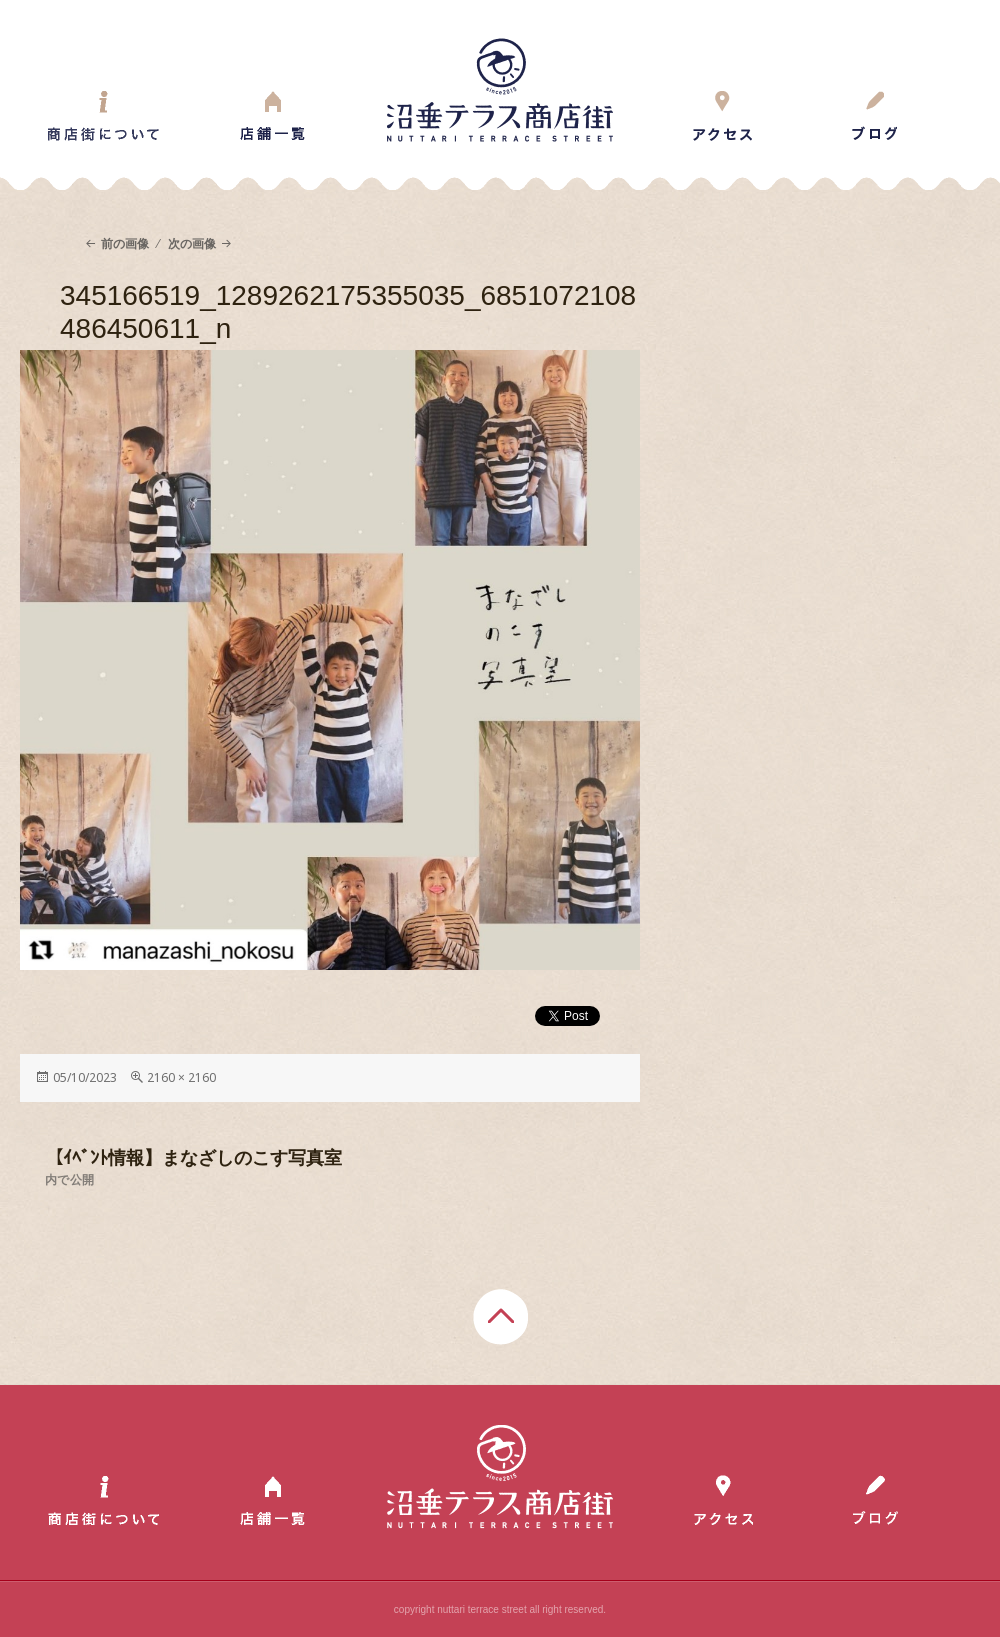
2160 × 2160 (181, 1077)
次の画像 (192, 243)
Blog (874, 116)
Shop (272, 116)
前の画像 (125, 243)
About (103, 116)
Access (723, 116)
